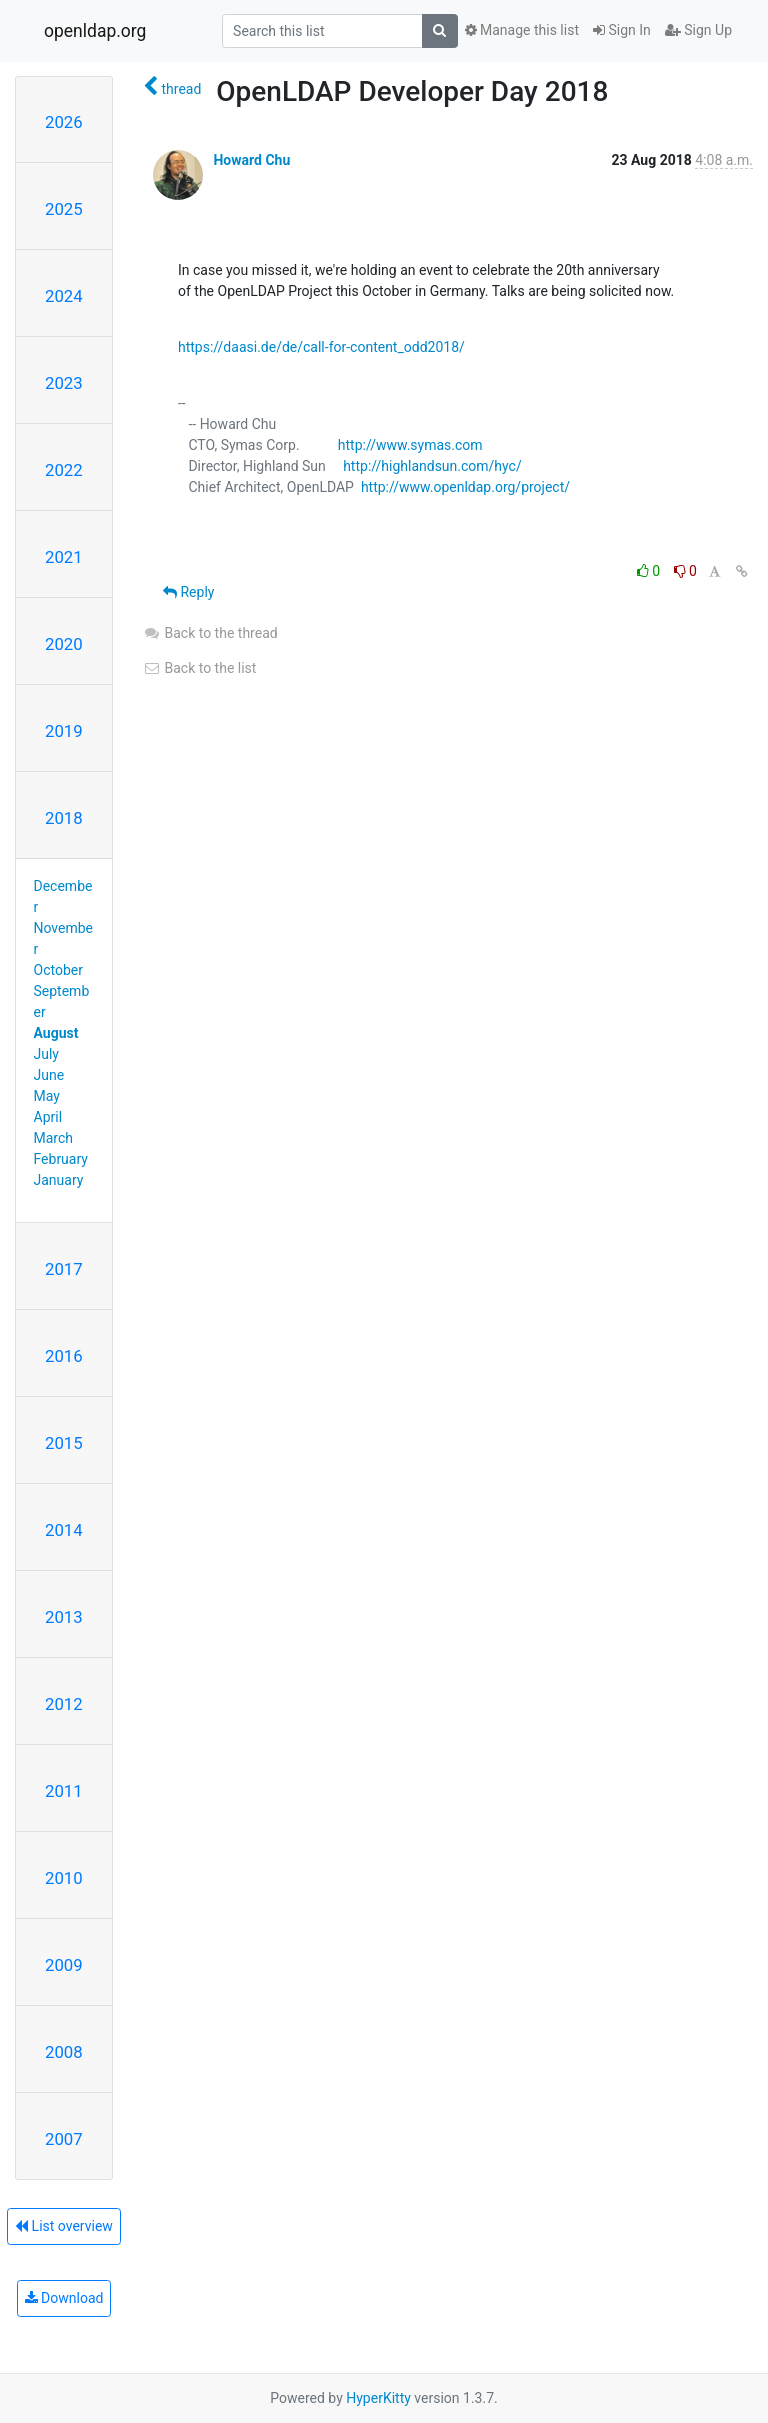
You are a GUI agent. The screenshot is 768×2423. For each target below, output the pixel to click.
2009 (64, 1965)
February (61, 1159)
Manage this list (522, 30)
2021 (64, 557)
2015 (64, 1443)
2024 (64, 296)
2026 (64, 122)
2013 (64, 1617)
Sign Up (698, 30)
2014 (64, 1530)
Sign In (622, 30)
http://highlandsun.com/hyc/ (432, 466)
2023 (64, 383)
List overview (64, 2226)
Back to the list (199, 668)
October (58, 970)
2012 (64, 1704)
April (48, 1117)
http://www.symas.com (410, 445)
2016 (64, 1356)
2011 (64, 1791)
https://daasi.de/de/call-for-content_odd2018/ (321, 347)
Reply (188, 592)
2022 (64, 470)
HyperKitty (378, 2398)
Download (64, 2298)
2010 (64, 1878)
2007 (64, 2139)
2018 (64, 818)
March (54, 1138)
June (49, 1075)
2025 (64, 209)
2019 (64, 731)
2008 (64, 2052)
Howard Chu (251, 160)
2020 (64, 644)
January (59, 1180)
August (56, 1033)
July (46, 1054)
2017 (64, 1269)
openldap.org (95, 31)
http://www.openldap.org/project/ (465, 487)
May (47, 1096)
